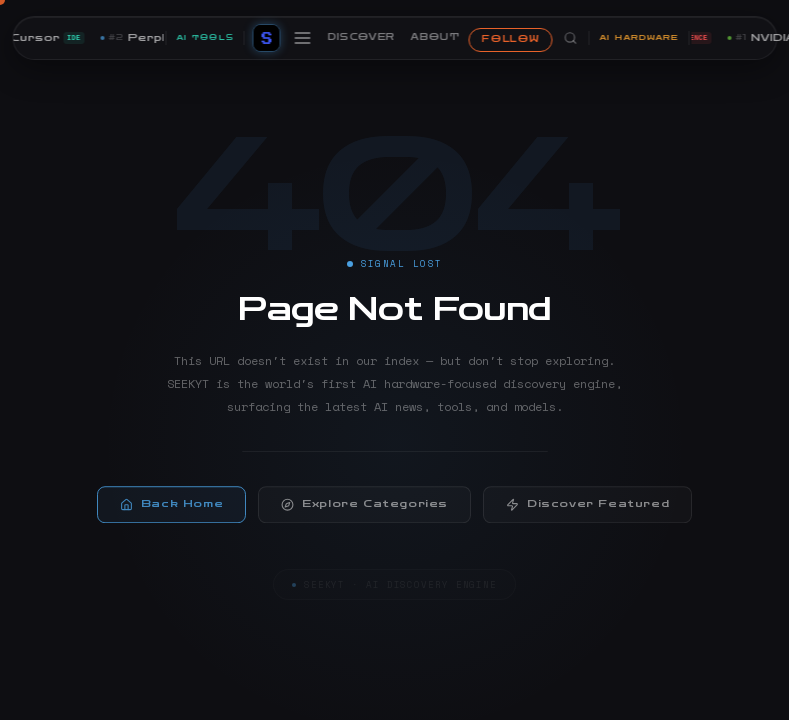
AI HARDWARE (638, 37)
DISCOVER (361, 37)
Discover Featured (587, 508)
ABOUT (435, 37)
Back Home (171, 508)
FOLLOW (510, 39)
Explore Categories (364, 508)
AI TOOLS (204, 37)
